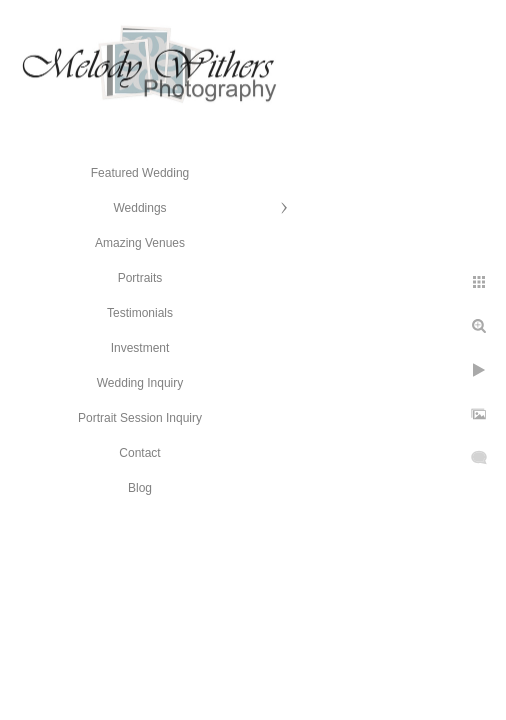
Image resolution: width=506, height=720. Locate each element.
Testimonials (140, 313)
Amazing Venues (140, 243)
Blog (140, 488)
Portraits (140, 278)
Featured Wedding (140, 173)
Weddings (139, 208)
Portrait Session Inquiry (140, 418)
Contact (139, 453)
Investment (140, 348)
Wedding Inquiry (140, 383)
